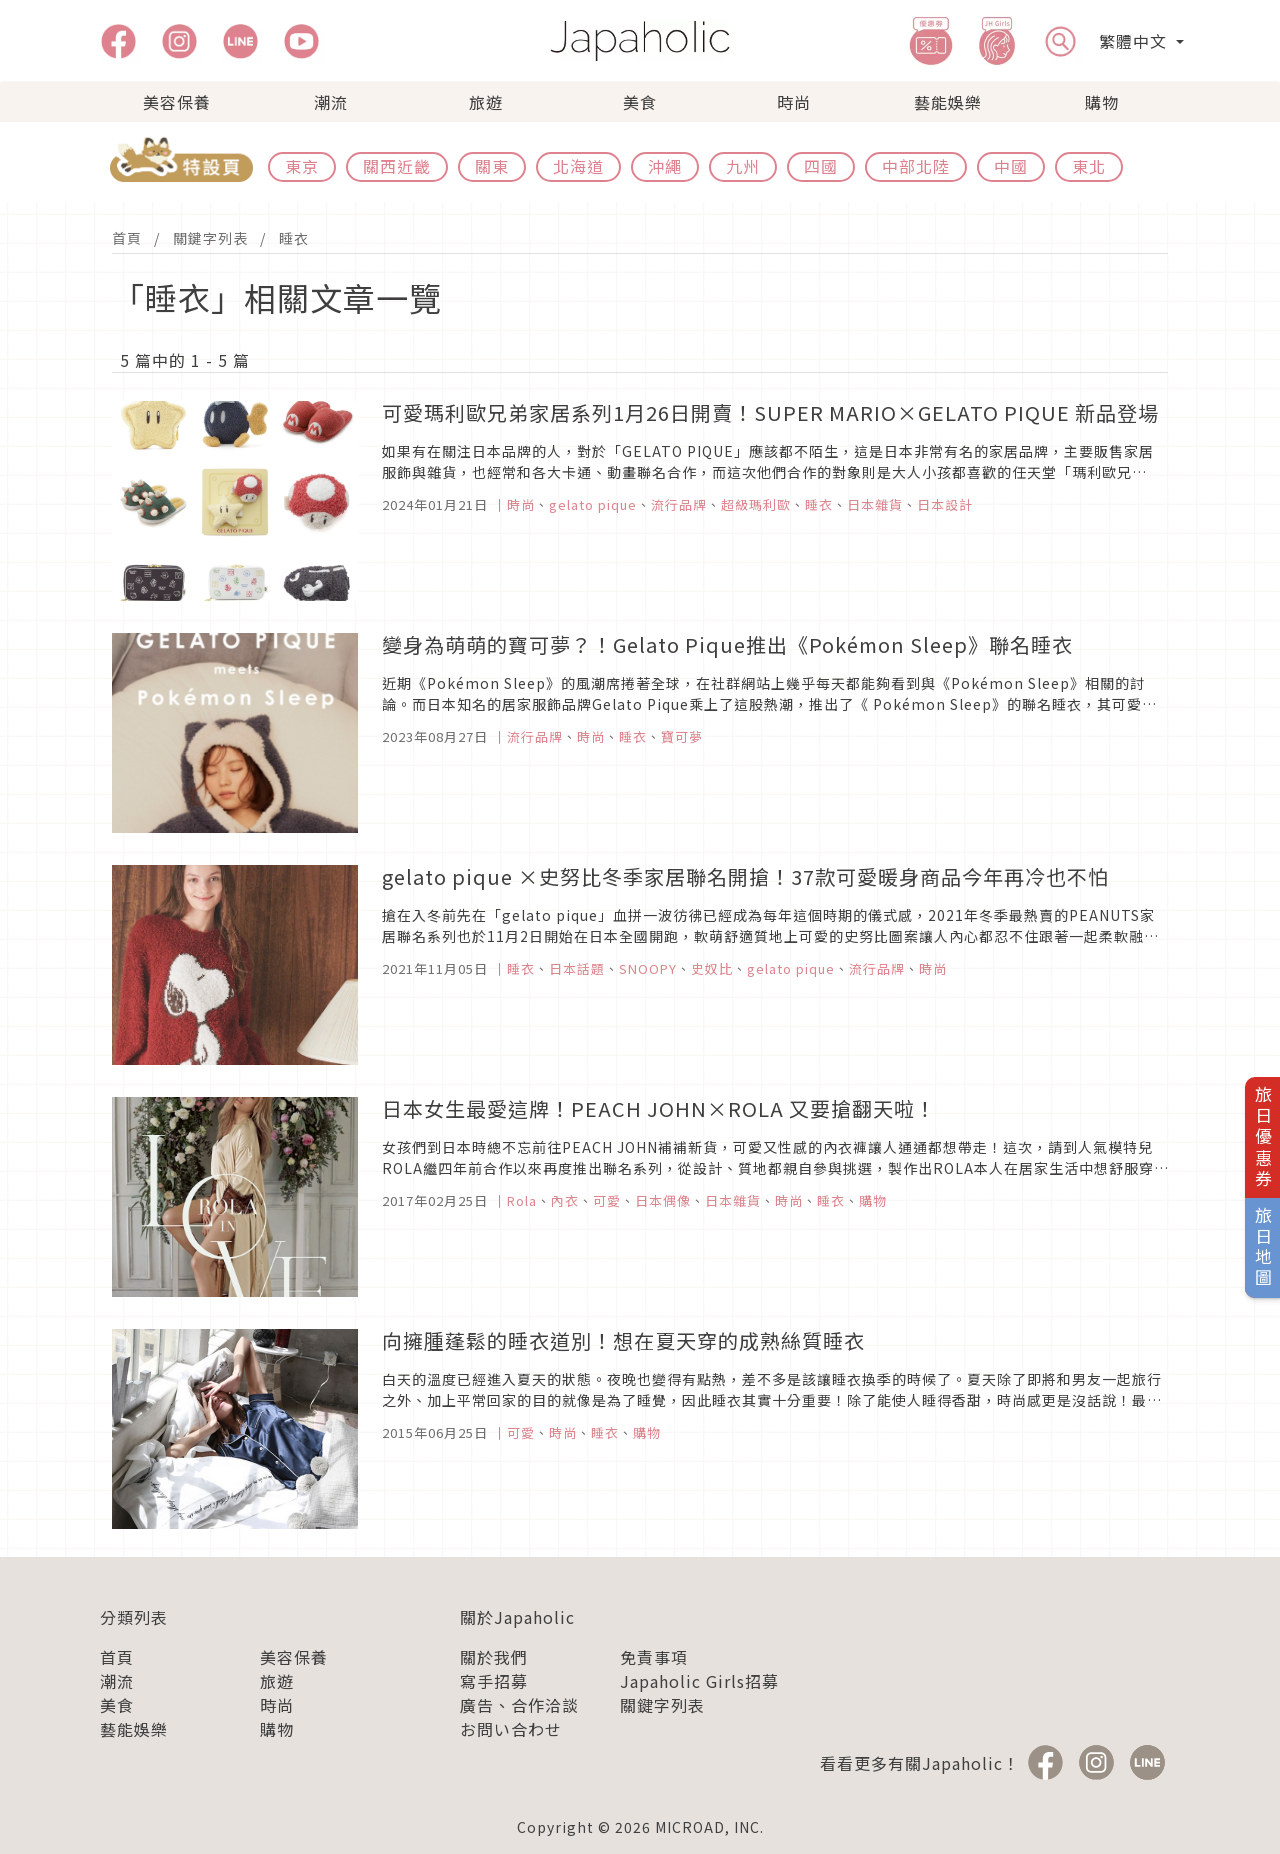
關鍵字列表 (210, 238)
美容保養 (177, 102)
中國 (1011, 166)
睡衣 (294, 238)
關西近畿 (397, 166)
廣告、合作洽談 (519, 1705)
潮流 (331, 102)
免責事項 (654, 1657)
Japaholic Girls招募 (699, 1681)
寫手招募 (494, 1681)
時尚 (794, 102)
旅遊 (486, 102)
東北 (1089, 166)
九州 (743, 166)
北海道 (578, 166)
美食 (640, 102)
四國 (821, 166)
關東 (492, 166)
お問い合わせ (511, 1729)
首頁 (127, 238)
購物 (1102, 102)
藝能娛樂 (948, 102)
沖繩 (665, 166)
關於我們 (494, 1657)
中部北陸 (916, 166)
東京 (302, 166)
